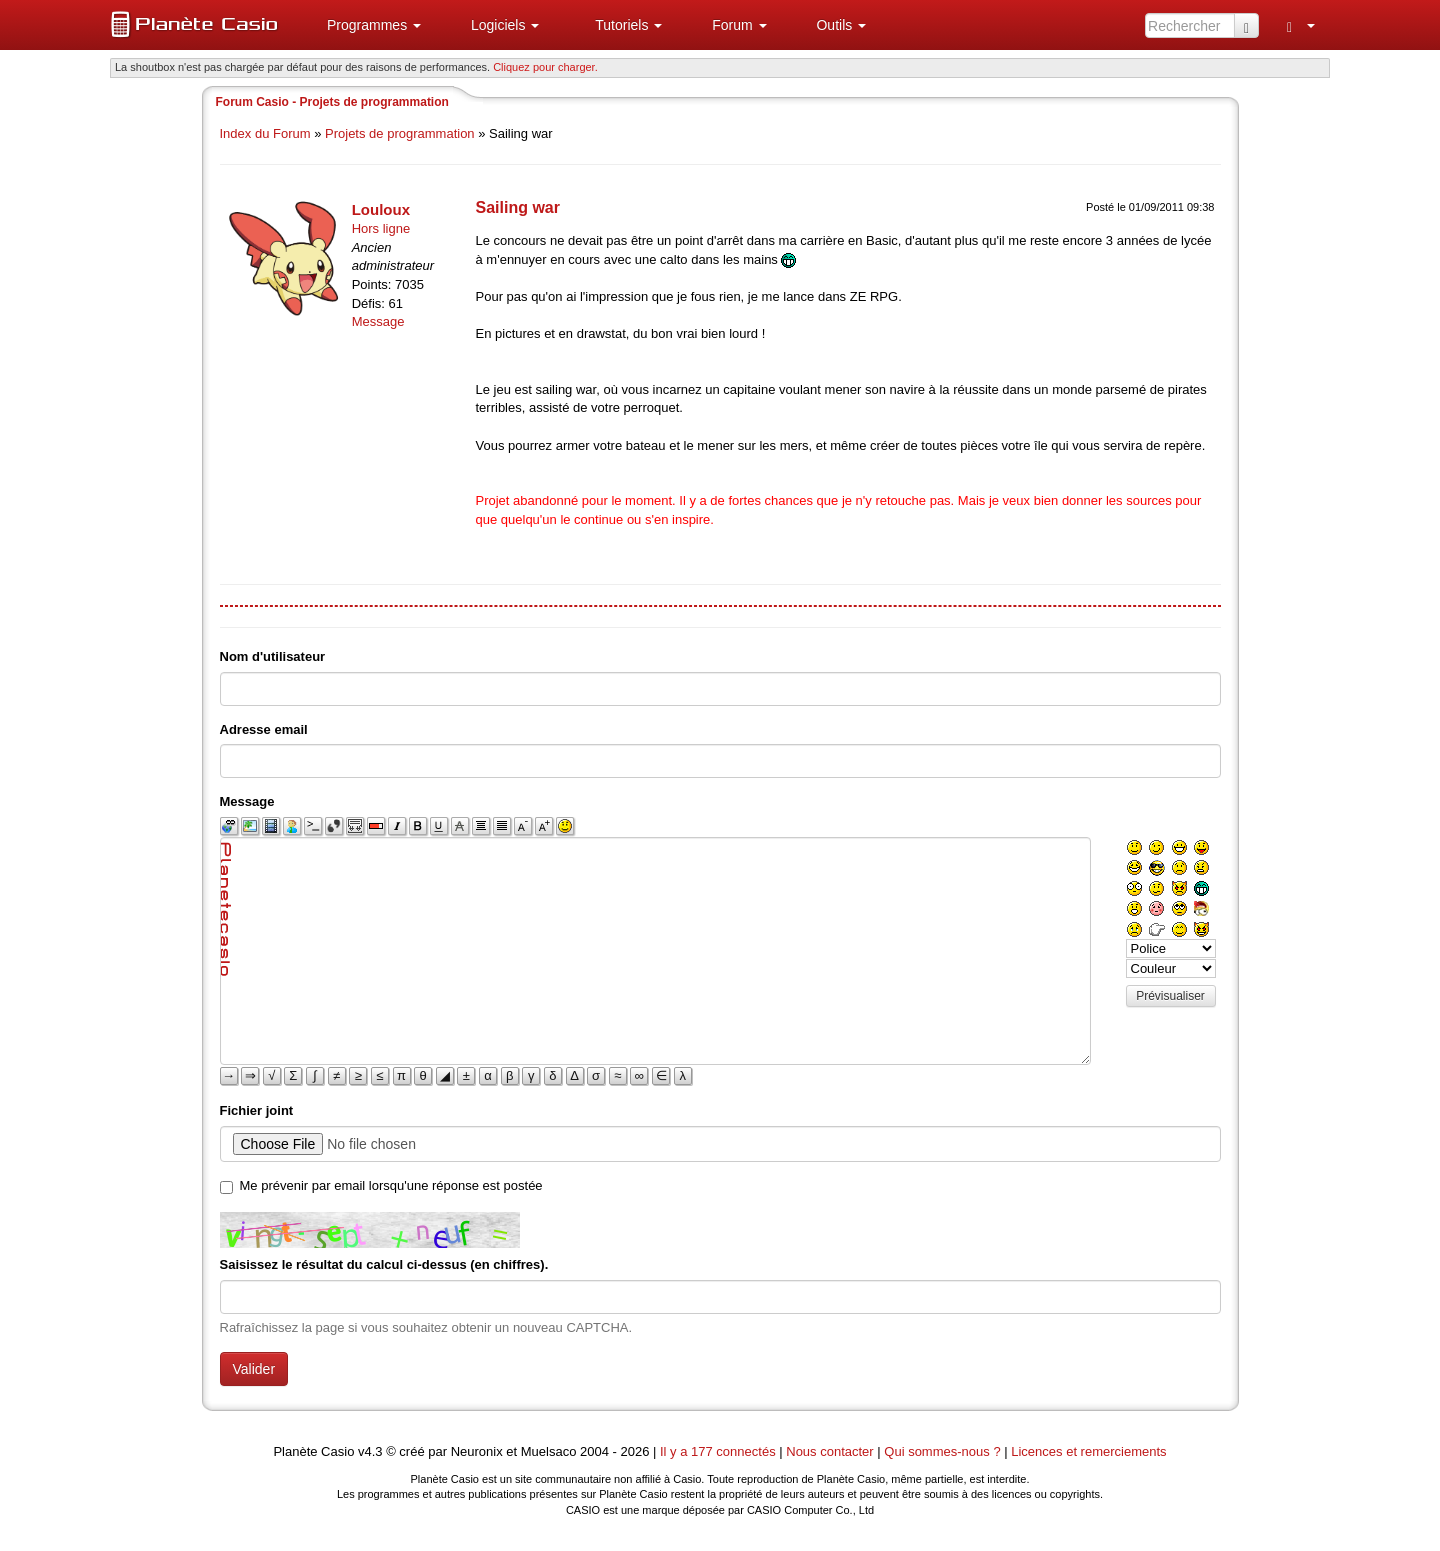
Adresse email (264, 729)
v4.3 (370, 1451)
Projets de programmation (400, 133)
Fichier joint (257, 1110)
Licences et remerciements (1088, 1451)
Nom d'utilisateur (273, 656)
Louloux (381, 209)
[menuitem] (366, 25)
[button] (366, 25)
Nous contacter (829, 1451)
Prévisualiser (1170, 996)
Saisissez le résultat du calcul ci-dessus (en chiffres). (384, 1264)
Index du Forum (265, 133)
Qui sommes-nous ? (942, 1451)
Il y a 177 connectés (719, 1451)
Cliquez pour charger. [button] (545, 67)
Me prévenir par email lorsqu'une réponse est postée (391, 1185)
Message (378, 321)
